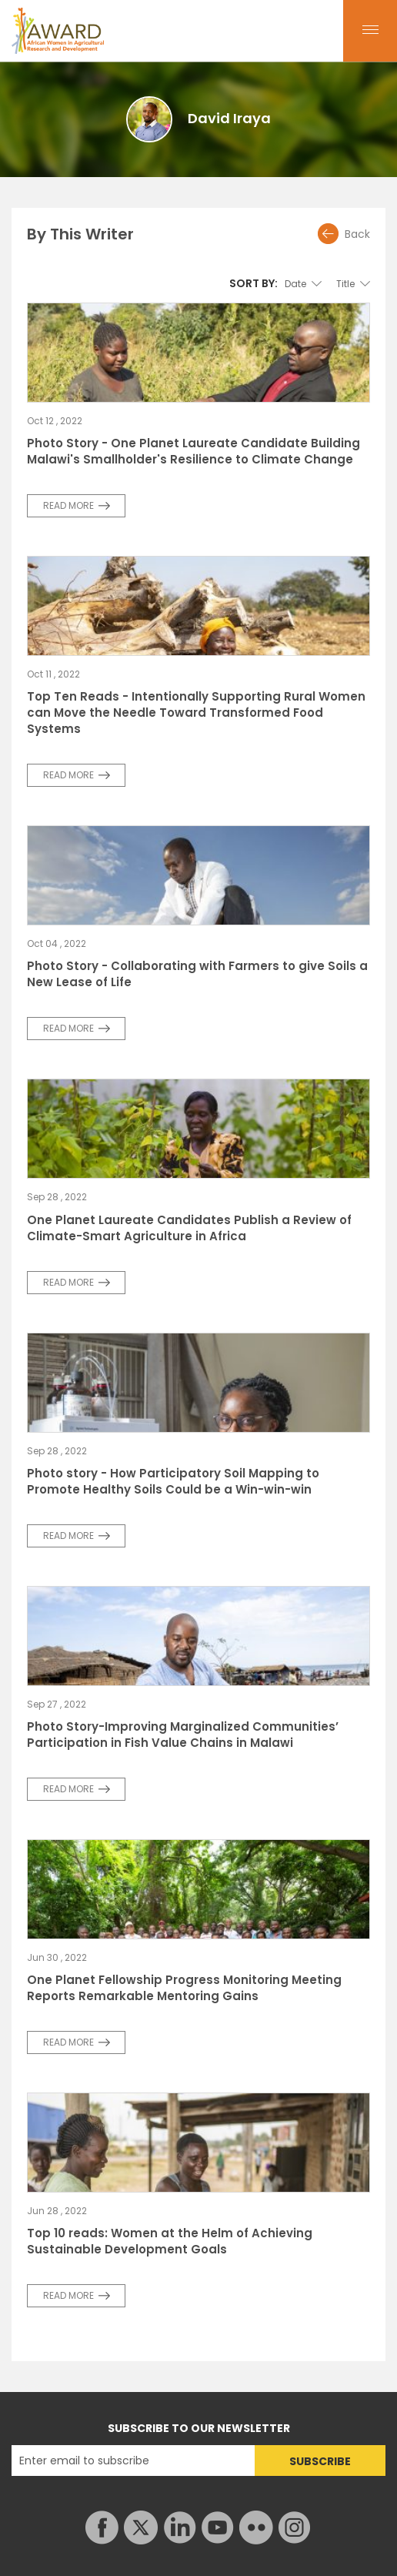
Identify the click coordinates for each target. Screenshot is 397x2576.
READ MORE (68, 505)
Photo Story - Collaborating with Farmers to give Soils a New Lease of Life (197, 974)
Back (357, 234)
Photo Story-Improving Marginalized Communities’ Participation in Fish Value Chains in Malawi (183, 1734)
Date (295, 283)
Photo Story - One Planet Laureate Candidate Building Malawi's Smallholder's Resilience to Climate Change (193, 451)
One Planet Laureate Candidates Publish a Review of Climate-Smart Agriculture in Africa (189, 1228)
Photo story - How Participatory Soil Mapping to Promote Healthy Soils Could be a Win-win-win (173, 1481)
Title (345, 283)
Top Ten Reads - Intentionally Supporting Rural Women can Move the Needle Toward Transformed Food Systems (196, 712)
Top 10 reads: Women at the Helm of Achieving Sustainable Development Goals (169, 2241)
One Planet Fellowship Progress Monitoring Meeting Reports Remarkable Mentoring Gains (184, 1988)
